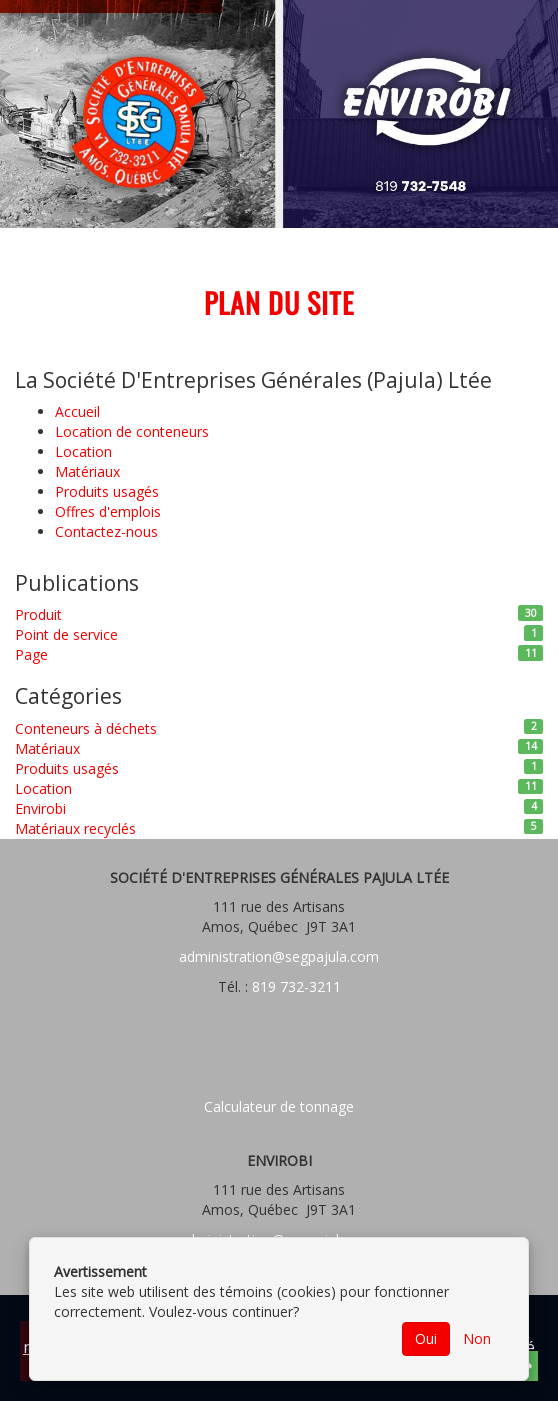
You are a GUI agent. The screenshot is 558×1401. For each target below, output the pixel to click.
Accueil (77, 411)
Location (83, 451)
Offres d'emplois (108, 511)
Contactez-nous (106, 531)
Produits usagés (107, 491)
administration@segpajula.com (279, 956)
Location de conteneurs (132, 431)
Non (477, 1338)
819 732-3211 (294, 986)
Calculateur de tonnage (279, 1106)
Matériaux (87, 471)
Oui (426, 1338)
